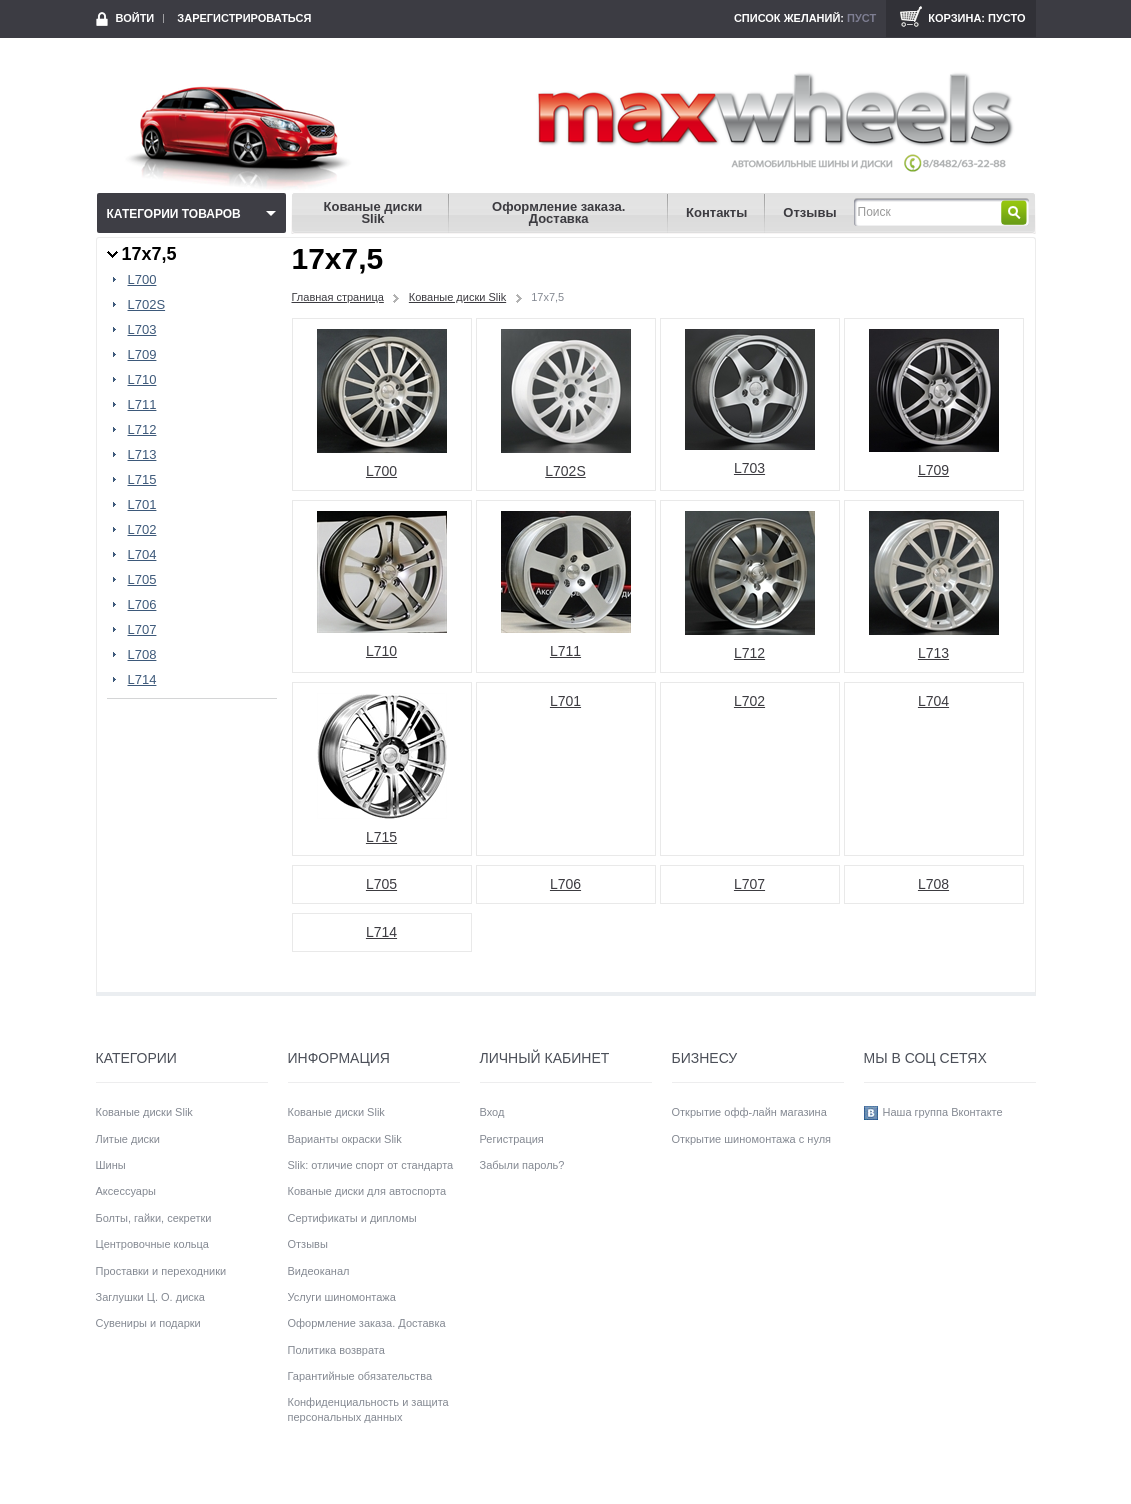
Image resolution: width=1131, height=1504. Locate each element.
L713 (142, 455)
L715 (142, 480)
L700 (142, 280)
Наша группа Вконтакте (943, 1112)
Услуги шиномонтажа (342, 1297)
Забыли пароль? (522, 1165)
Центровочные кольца (152, 1244)
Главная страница (338, 297)
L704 (142, 555)
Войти (135, 18)
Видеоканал (319, 1271)
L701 (142, 505)
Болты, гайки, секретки (154, 1218)
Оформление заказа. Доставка (558, 212)
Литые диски (128, 1139)
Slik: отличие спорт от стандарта (371, 1165)
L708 (142, 655)
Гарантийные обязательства (360, 1376)
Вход (492, 1112)
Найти (1014, 212)
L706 (142, 605)
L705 (142, 580)
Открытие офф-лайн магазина (749, 1112)
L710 (142, 380)
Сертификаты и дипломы (352, 1218)
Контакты (716, 212)
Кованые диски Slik (373, 212)
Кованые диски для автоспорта (367, 1191)
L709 (142, 355)
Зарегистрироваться (244, 18)
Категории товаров (174, 214)
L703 (142, 330)
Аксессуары (126, 1191)
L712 (142, 430)
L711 (142, 405)
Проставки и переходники (161, 1271)
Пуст (861, 18)
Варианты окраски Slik (345, 1139)
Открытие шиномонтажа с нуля (752, 1139)
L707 (142, 630)
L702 (142, 530)
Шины (111, 1165)
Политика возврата (336, 1350)
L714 (142, 680)
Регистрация (512, 1139)
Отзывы (809, 212)
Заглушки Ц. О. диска (150, 1297)
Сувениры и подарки (148, 1323)
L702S (147, 305)
